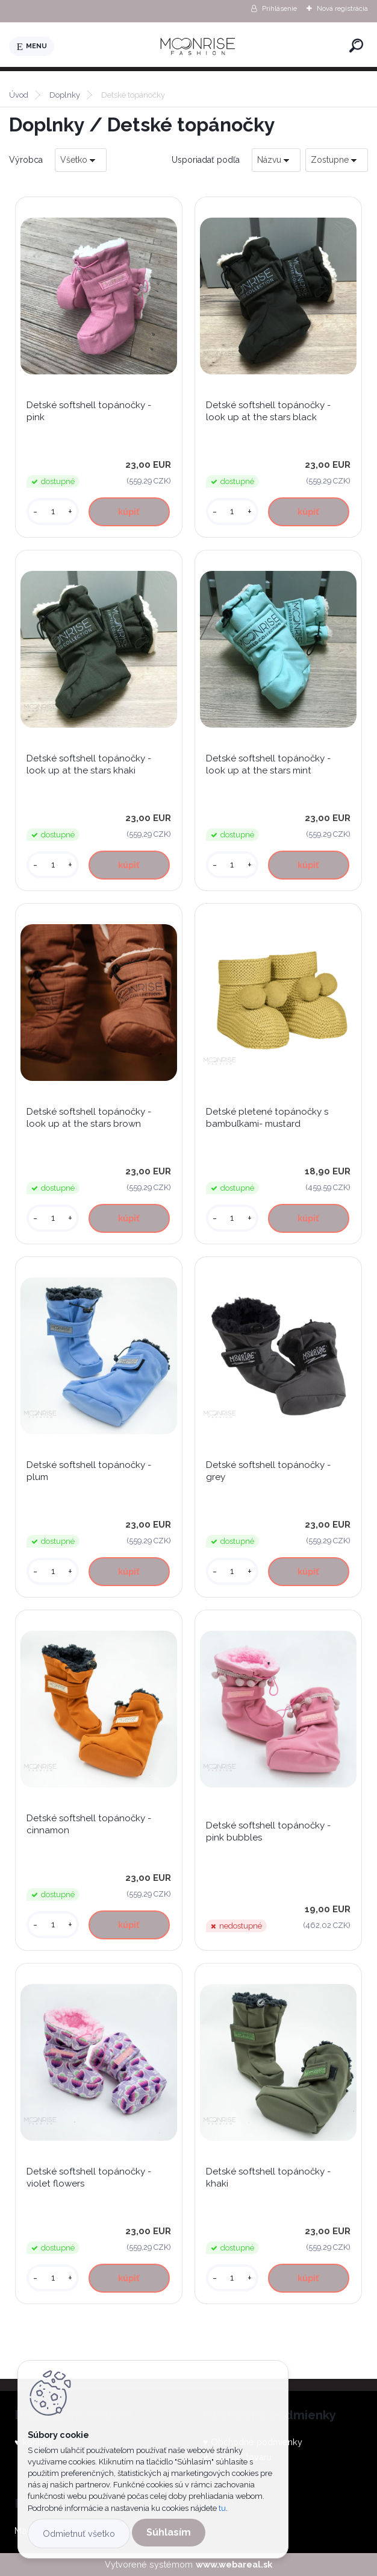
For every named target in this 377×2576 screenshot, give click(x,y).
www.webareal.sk (234, 2564)
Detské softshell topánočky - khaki (268, 2177)
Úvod (18, 94)
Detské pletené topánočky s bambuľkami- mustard (267, 1117)
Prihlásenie (279, 8)
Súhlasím (168, 2532)
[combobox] (276, 160)
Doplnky (64, 94)
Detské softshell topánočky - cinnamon (88, 1824)
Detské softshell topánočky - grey (268, 1471)
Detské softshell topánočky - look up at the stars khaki (88, 764)
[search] (356, 45)
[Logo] (199, 46)
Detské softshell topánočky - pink (88, 411)
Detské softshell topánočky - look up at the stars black (268, 411)
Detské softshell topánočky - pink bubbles (268, 1831)
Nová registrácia (342, 8)
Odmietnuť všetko (79, 2533)
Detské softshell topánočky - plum (88, 1471)
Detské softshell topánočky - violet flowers (88, 2177)
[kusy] (52, 511)
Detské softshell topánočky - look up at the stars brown (88, 1117)
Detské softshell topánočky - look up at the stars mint (268, 764)
